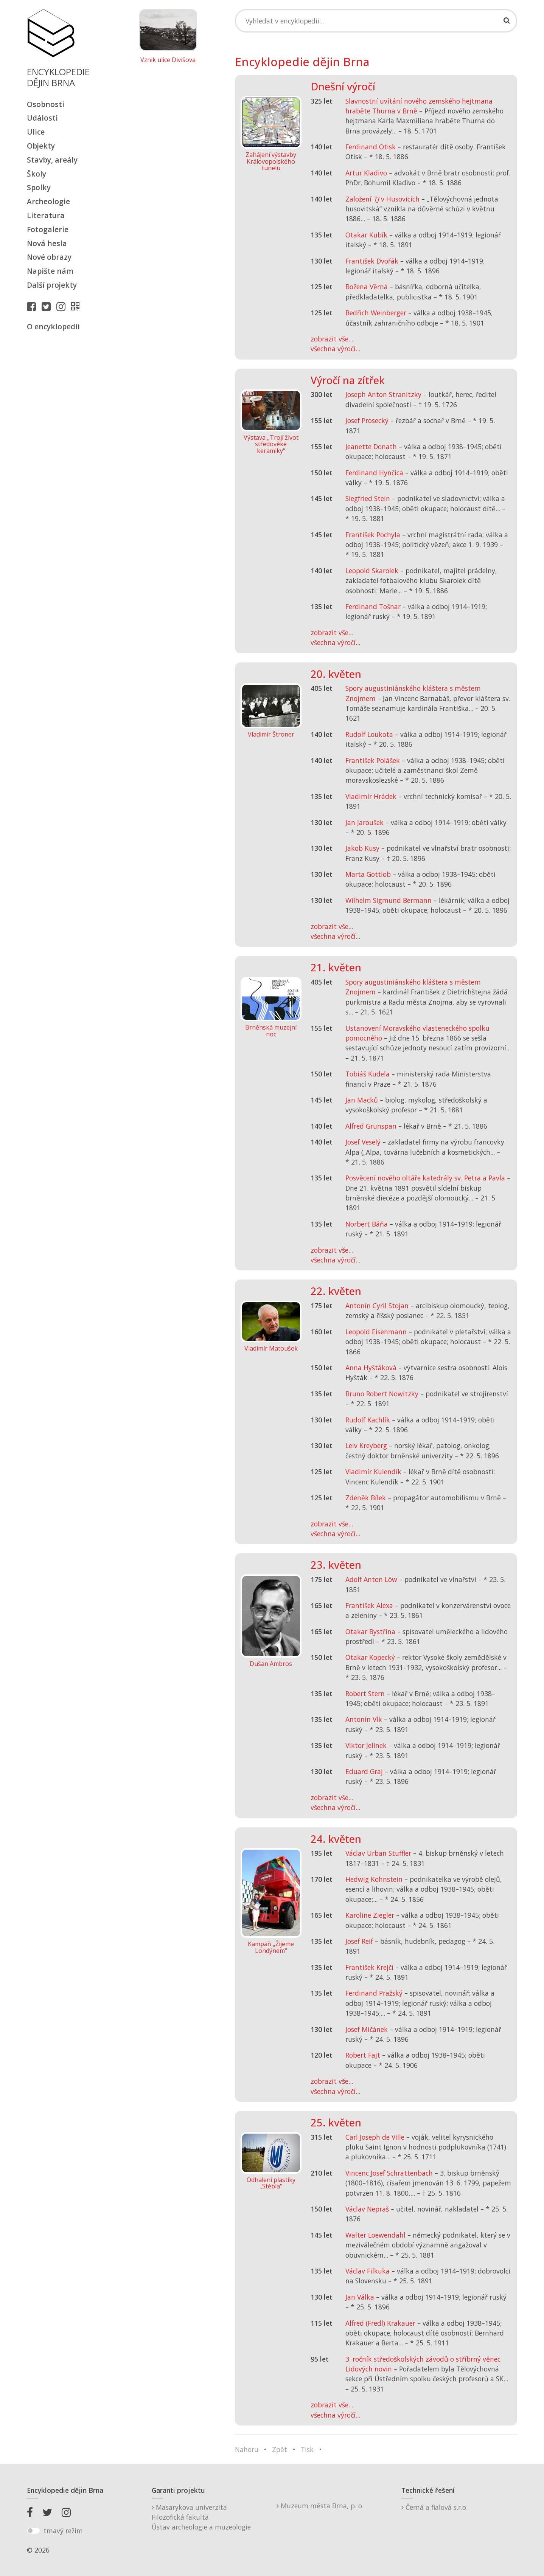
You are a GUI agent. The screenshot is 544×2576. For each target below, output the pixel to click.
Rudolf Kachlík (367, 1419)
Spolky (39, 187)
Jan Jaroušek (364, 822)
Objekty (41, 146)
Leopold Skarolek (371, 570)
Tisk (307, 2449)
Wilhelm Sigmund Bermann (388, 900)
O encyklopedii (53, 326)
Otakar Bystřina (370, 1631)
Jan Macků (361, 1099)
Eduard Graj (364, 1771)
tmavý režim (63, 2530)
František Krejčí (369, 1967)
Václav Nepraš (367, 2208)
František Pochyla (372, 534)
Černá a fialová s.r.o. (434, 2507)
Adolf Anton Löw (371, 1579)
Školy (36, 174)
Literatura (46, 215)
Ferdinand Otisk (370, 146)
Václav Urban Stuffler (378, 1853)
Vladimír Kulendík (373, 1471)
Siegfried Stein (367, 498)
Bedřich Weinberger (375, 312)
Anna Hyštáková (370, 1367)
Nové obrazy (49, 257)
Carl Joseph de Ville (374, 2137)
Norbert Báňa (366, 1223)
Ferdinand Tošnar (373, 606)
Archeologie (48, 201)
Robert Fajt (362, 2055)
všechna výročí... (335, 348)
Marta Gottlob (368, 874)
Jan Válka (359, 2296)
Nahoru (246, 2449)
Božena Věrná (366, 286)
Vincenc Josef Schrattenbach (389, 2172)
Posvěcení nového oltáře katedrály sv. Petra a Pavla (425, 1177)
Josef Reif (359, 1941)
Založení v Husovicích (382, 198)
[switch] (33, 2530)
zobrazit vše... (332, 338)
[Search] (376, 21)
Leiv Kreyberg (366, 1445)
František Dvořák (371, 260)
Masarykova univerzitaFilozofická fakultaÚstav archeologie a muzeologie (201, 2517)
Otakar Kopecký (370, 1657)
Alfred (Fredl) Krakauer (380, 2323)
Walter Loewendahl (375, 2234)
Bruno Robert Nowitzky (381, 1393)
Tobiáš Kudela (367, 1073)
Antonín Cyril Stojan (377, 1305)
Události (42, 118)
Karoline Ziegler (369, 1915)
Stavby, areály (52, 160)
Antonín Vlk (363, 1719)
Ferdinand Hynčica (374, 472)
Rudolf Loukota (369, 734)
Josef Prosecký (367, 420)
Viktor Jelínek (366, 1745)
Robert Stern (365, 1693)
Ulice (36, 132)
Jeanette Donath (371, 446)
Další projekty (52, 285)
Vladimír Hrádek (370, 796)
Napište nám (50, 271)
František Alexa (369, 1605)
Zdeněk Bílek (365, 1497)
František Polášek (372, 760)
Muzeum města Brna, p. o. (320, 2505)
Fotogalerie (47, 229)
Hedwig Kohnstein (374, 1879)
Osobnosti (45, 104)
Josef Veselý (363, 1141)
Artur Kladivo (366, 172)
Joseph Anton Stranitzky (383, 394)
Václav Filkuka (367, 2270)
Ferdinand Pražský (374, 1993)
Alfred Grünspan (370, 1126)
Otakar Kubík (366, 234)
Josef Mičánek (366, 2029)
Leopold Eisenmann (376, 1331)
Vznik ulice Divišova (168, 60)
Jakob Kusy (362, 848)
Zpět (279, 2449)
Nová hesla (47, 243)
